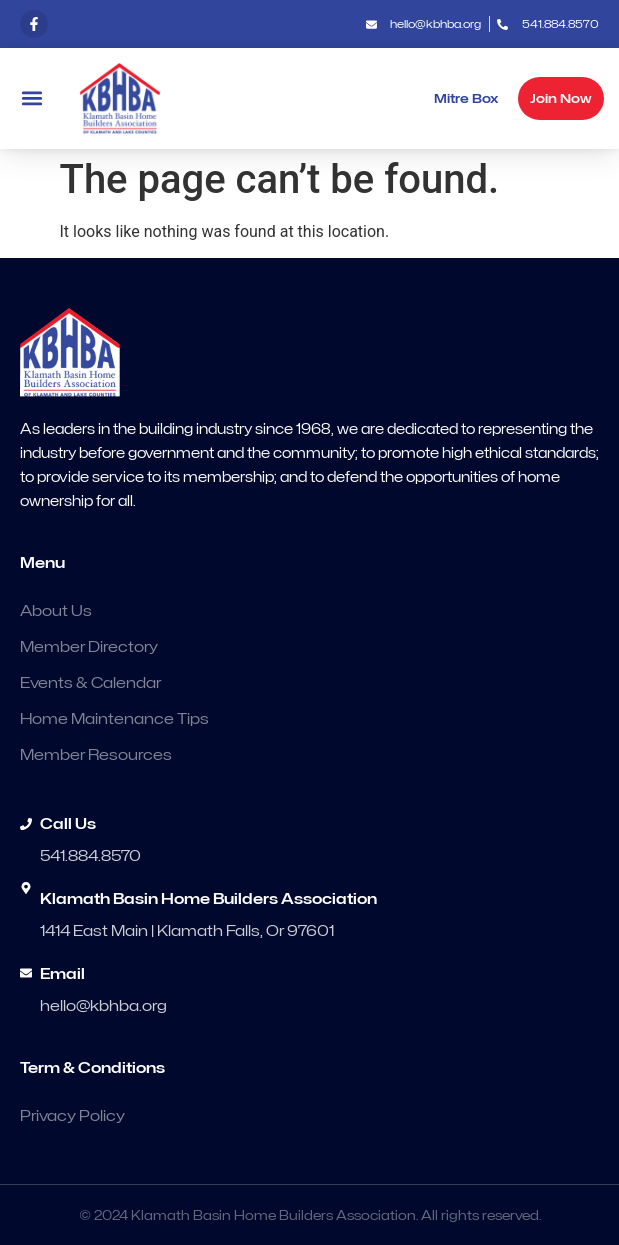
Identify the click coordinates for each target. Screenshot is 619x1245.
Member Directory (89, 647)
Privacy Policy (72, 1116)
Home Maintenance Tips (114, 719)
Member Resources (96, 755)
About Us (56, 611)
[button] (31, 98)
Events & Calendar (90, 683)
